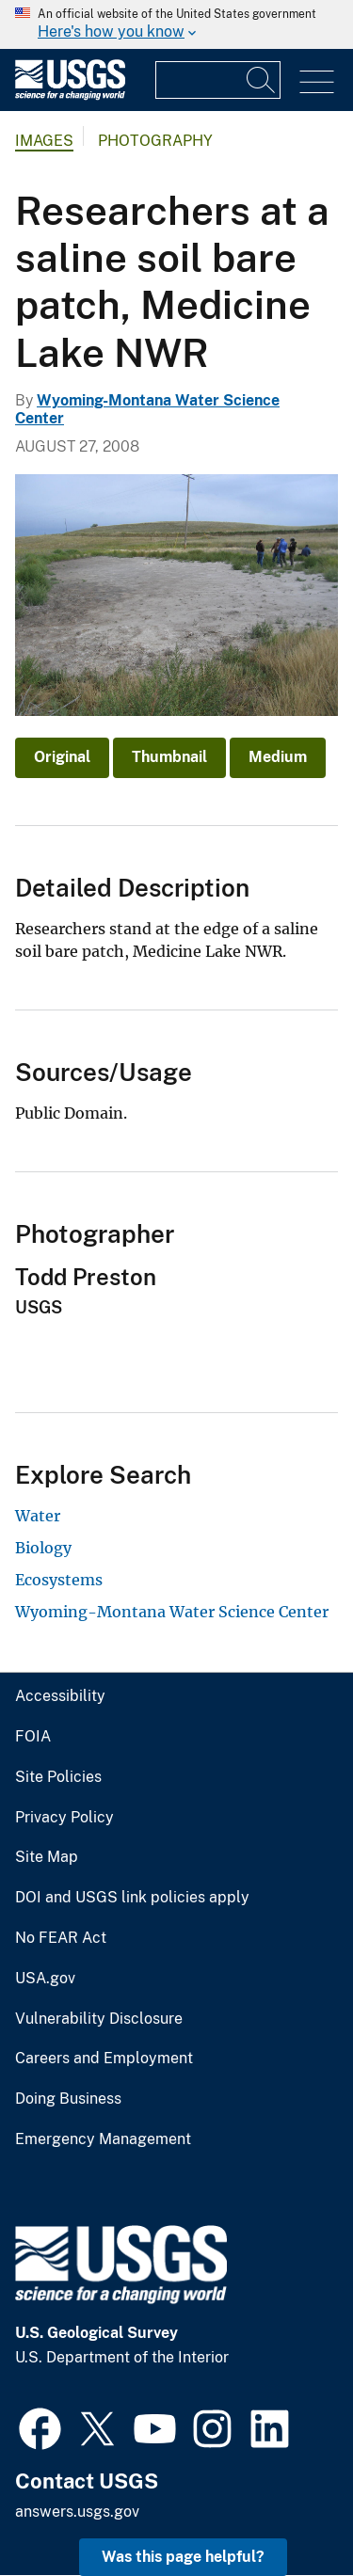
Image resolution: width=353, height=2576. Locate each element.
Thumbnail (169, 757)
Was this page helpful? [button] (183, 2557)
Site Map (46, 1857)
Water (37, 1515)
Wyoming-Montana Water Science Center (172, 1611)
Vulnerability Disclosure (99, 2019)
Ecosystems (59, 1579)
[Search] (262, 80)
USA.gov (45, 1978)
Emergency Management (103, 2139)
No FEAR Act (60, 1938)
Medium (278, 757)
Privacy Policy (64, 1817)
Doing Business (68, 2099)
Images (44, 141)
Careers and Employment (104, 2058)
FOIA (33, 1736)
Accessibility (60, 1696)
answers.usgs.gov (77, 2511)
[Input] (218, 80)
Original (62, 757)
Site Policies (58, 1777)
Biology (43, 1547)
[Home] (70, 95)
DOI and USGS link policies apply (132, 1897)
